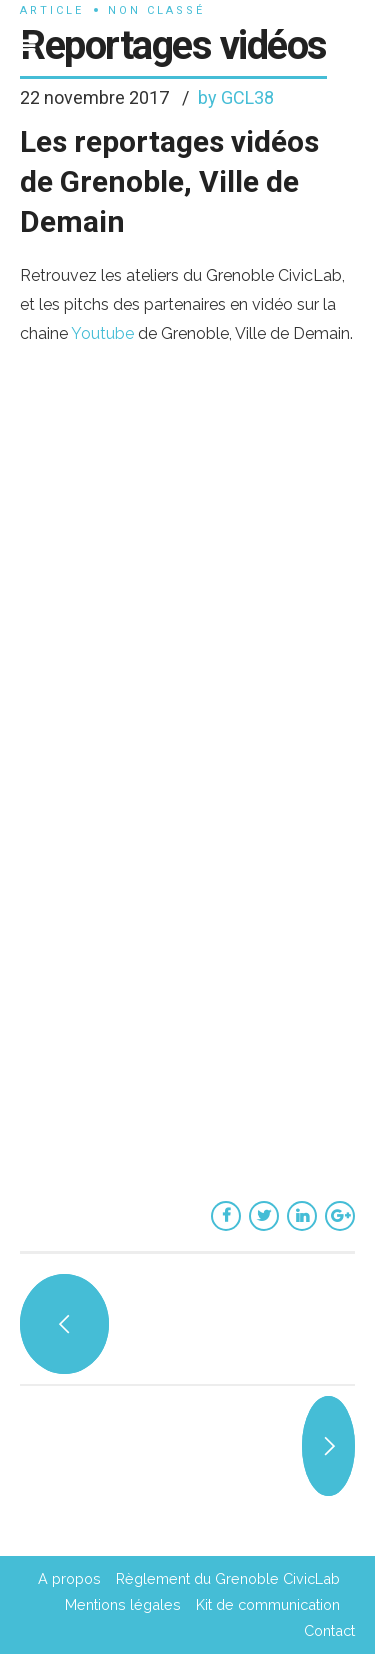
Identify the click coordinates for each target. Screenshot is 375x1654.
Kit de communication (268, 1604)
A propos (69, 1578)
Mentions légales (123, 1604)
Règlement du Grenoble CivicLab (228, 1578)
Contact (329, 1630)
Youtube (104, 333)
